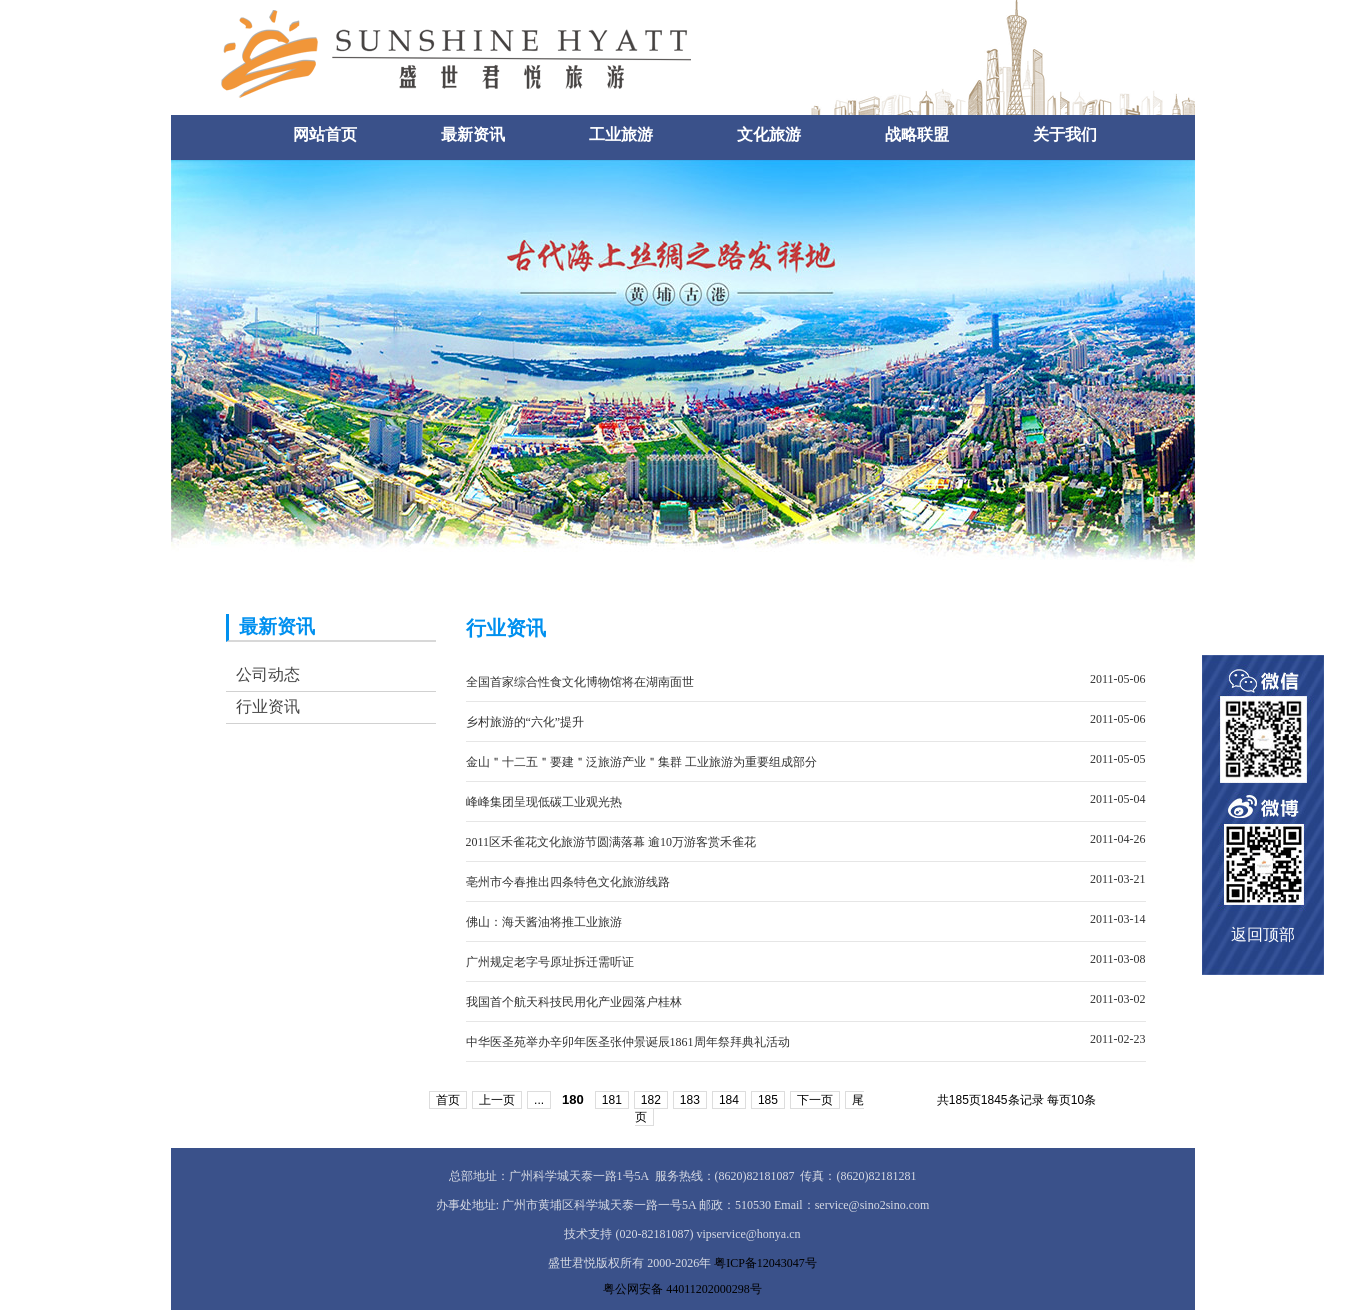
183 (690, 1100)
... (539, 1100)
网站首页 (325, 134)
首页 (448, 1100)
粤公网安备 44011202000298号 (682, 1289)
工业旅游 (621, 134)
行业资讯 (268, 706)
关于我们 (1065, 134)
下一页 (815, 1100)
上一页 (497, 1100)
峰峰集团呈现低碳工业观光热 (544, 802)
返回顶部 (1263, 934)
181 (612, 1100)
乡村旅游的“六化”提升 (525, 722)
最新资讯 (473, 134)
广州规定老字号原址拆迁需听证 (550, 962)
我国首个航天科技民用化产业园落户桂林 (574, 1002)
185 (768, 1100)
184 (729, 1100)
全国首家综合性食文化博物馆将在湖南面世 (580, 682)
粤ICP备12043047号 (765, 1263)
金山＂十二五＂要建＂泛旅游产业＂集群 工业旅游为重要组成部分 (641, 762)
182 (651, 1100)
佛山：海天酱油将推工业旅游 (544, 922)
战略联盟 (917, 134)
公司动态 (268, 674)
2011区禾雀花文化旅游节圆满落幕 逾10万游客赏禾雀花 (611, 842)
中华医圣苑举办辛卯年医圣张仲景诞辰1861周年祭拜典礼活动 (628, 1042)
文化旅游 (769, 134)
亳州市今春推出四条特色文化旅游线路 (568, 882)
